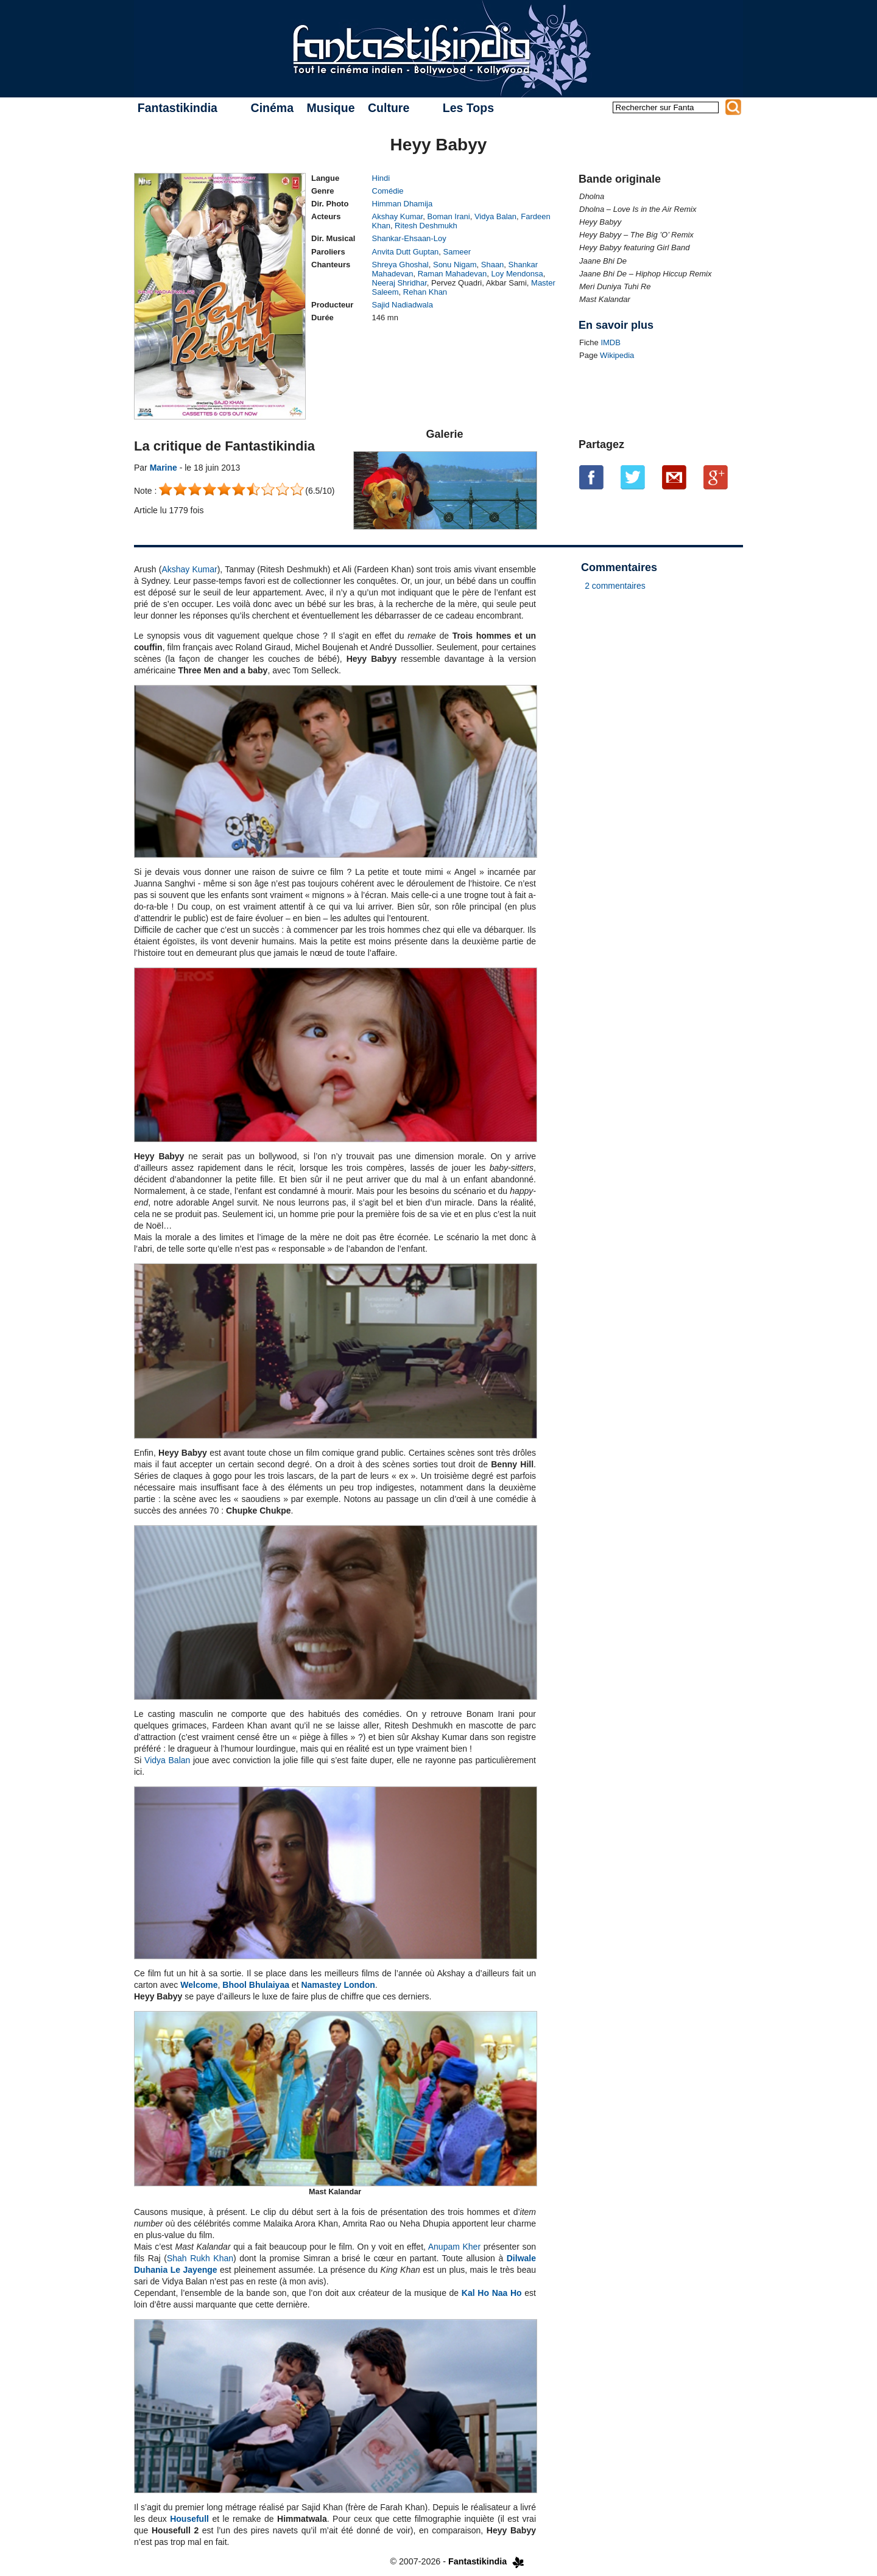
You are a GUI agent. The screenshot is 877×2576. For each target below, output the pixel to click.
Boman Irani (449, 216)
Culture (388, 107)
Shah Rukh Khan (200, 2258)
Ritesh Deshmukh (426, 225)
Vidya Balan (495, 216)
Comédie (388, 190)
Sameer (457, 251)
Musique (330, 107)
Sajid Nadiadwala (402, 304)
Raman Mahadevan (452, 273)
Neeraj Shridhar (399, 282)
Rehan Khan (425, 292)
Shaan (492, 264)
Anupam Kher (454, 2246)
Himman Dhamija (402, 203)
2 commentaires (615, 586)
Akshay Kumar (397, 216)
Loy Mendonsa (517, 273)
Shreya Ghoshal (400, 264)
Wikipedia (617, 355)
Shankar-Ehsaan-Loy (409, 238)
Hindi (381, 178)
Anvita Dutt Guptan (405, 251)
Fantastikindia (177, 107)
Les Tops (468, 107)
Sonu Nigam (455, 264)
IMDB (611, 342)
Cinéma (272, 107)
